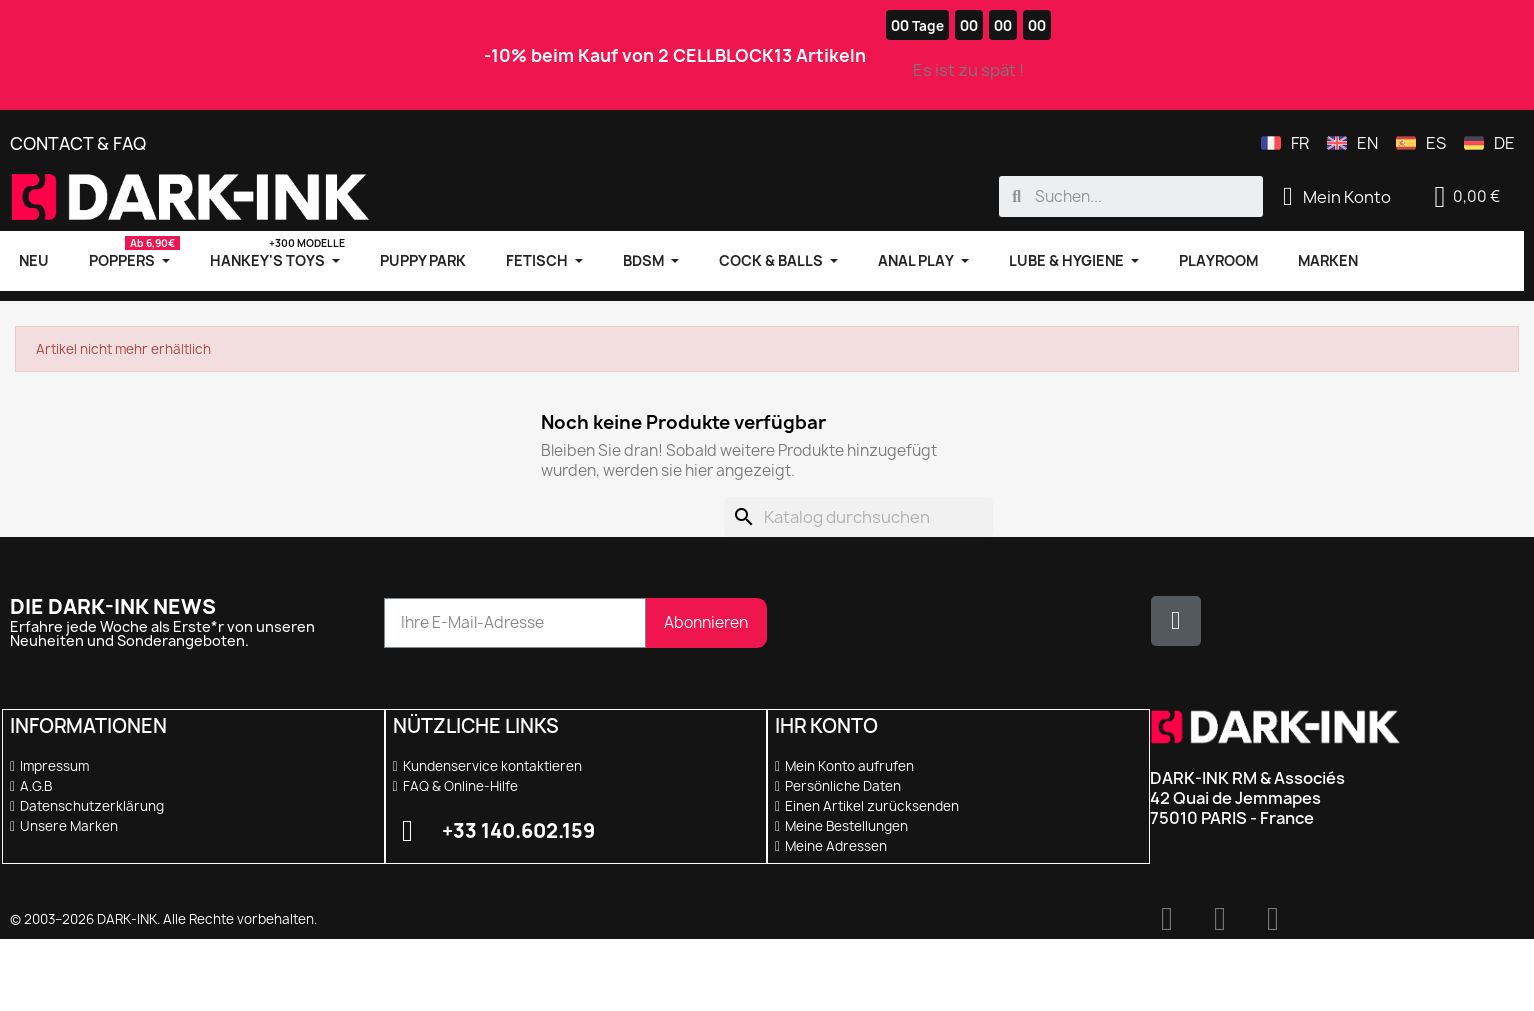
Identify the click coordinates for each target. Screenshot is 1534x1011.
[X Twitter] (1176, 621)
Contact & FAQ (78, 143)
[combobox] (1132, 196)
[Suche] (858, 517)
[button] (1467, 197)
